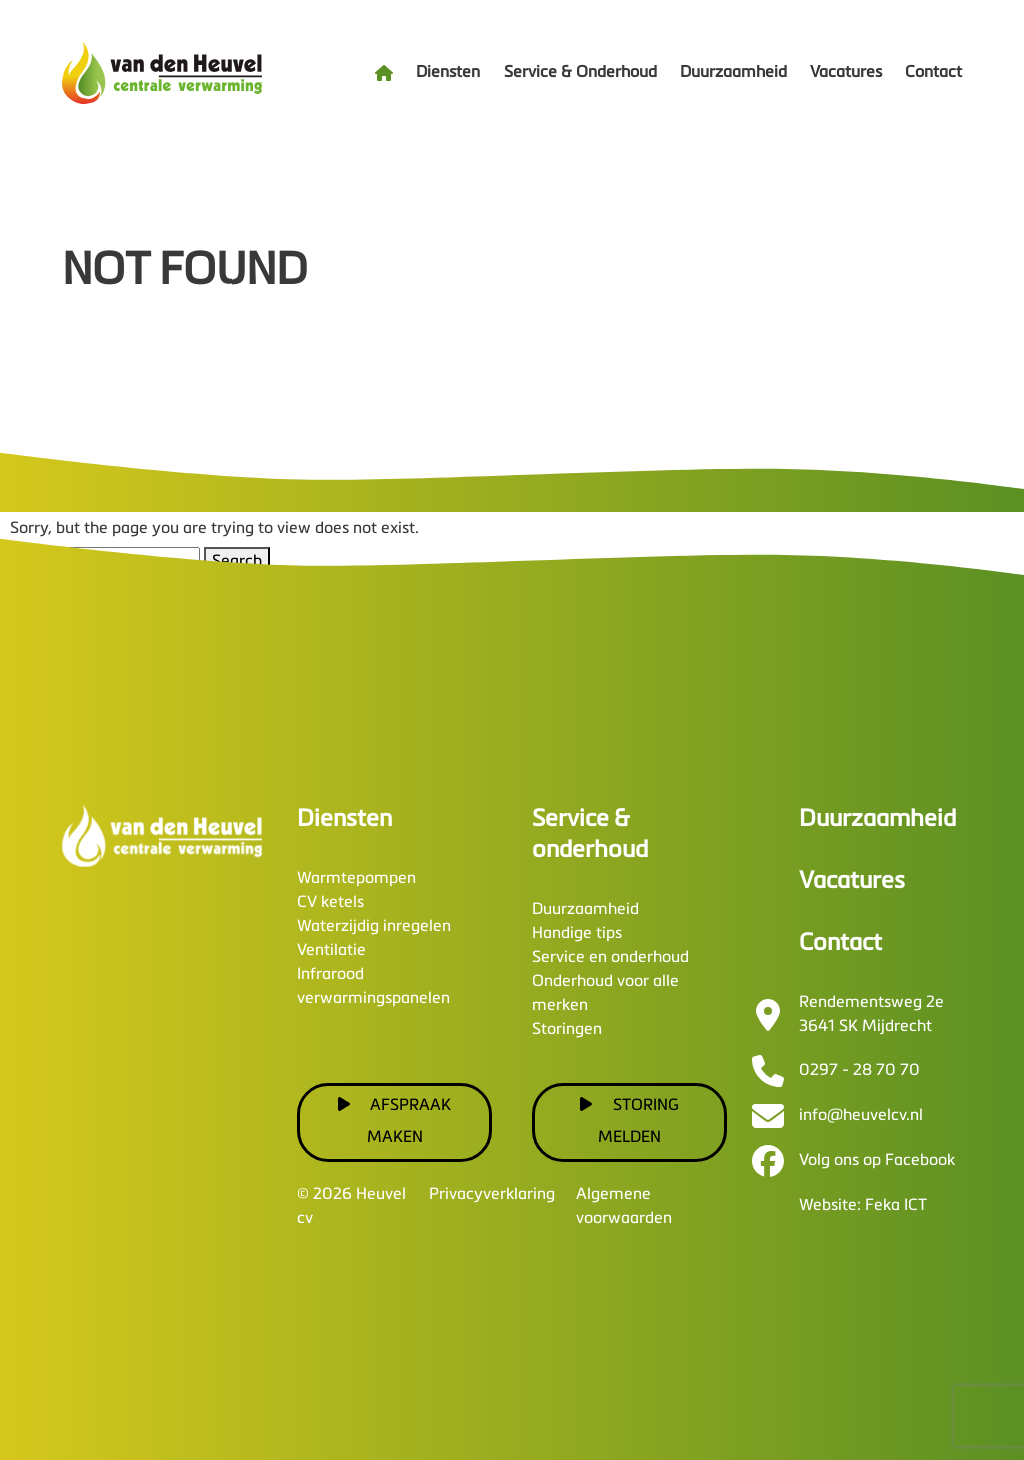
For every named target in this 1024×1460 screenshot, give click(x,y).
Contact (933, 73)
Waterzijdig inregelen (374, 927)
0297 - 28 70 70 (859, 1071)
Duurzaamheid (733, 73)
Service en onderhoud (610, 958)
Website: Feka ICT (863, 1206)
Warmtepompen (356, 879)
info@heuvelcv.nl (861, 1116)
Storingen (567, 1030)
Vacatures (846, 73)
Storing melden (629, 1120)
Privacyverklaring (492, 1195)
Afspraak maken (395, 1120)
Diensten (448, 73)
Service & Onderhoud (580, 73)
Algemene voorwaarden (624, 1207)
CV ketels (330, 903)
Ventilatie (331, 951)
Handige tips (577, 934)
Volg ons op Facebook (877, 1161)
